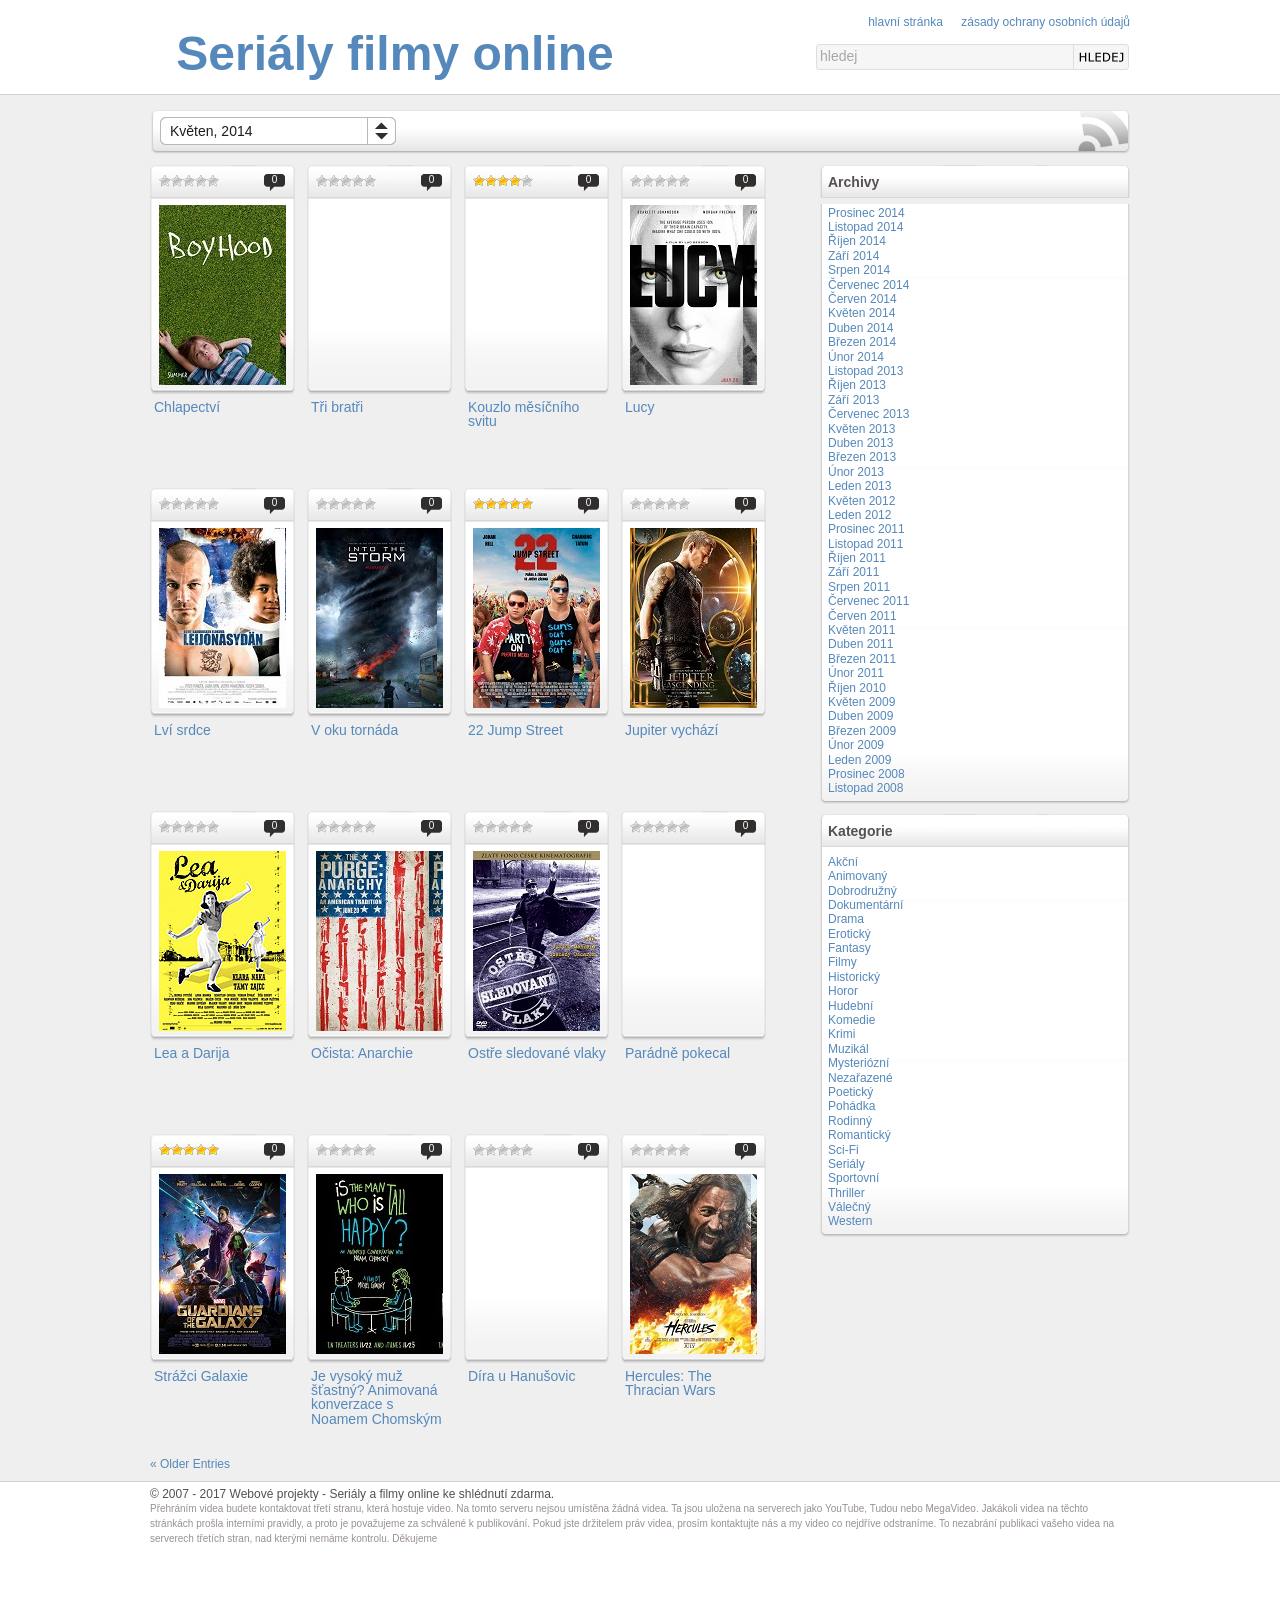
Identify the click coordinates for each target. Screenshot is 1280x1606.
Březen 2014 (862, 342)
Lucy (640, 407)
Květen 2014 (861, 313)
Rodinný (850, 1121)
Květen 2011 (861, 630)
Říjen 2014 (857, 241)
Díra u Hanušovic (521, 1376)
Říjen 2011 (857, 558)
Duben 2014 (860, 328)
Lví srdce (182, 730)
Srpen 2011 (859, 587)
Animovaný (857, 876)
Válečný (849, 1207)
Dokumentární (865, 905)
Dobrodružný (862, 891)
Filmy (842, 962)
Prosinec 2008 (866, 774)
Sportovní (853, 1178)
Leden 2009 (859, 760)
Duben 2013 (860, 443)
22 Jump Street (515, 730)
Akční (843, 862)
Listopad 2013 (865, 371)
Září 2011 (853, 572)
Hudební (850, 1006)
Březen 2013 (862, 457)
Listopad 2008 (865, 788)
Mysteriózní (858, 1063)
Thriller (846, 1193)
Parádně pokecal (677, 1053)
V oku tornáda (354, 730)
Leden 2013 (859, 486)
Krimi (841, 1034)
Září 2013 (853, 400)
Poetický (850, 1092)
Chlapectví (187, 407)
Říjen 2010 (857, 688)
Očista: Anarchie (362, 1053)
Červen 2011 (862, 616)
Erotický (849, 934)
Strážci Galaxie (201, 1376)
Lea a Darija (192, 1053)
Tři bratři (337, 407)
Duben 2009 (860, 716)
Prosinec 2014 (866, 213)
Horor (843, 991)
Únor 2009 (856, 745)
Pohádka (851, 1106)
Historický (854, 977)
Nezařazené (860, 1078)
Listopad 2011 (865, 544)
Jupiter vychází (671, 730)
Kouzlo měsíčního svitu (523, 414)
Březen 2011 (862, 659)
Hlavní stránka (905, 22)
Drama (846, 919)
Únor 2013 (856, 472)
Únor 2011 (856, 673)
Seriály (846, 1164)
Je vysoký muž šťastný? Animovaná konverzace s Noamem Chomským (376, 1397)
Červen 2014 (862, 299)
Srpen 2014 (859, 270)
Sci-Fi (843, 1150)
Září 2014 (853, 256)
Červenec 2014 (868, 285)
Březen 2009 (862, 731)
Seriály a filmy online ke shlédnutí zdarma (439, 1494)
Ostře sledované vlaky (537, 1053)
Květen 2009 (861, 702)
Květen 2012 (861, 501)
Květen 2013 (861, 429)
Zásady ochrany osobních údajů (1045, 22)
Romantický (859, 1135)
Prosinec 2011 (866, 529)
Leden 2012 (859, 515)
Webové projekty (274, 1494)
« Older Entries (190, 1464)
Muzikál (848, 1049)
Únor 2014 (856, 357)
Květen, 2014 (211, 131)
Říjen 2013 (857, 385)
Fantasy (849, 948)
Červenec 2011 (868, 601)
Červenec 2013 (868, 414)
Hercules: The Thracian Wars (670, 1383)
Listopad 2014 (865, 227)
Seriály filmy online (394, 53)
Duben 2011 (860, 644)
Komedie (851, 1020)
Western (850, 1221)
